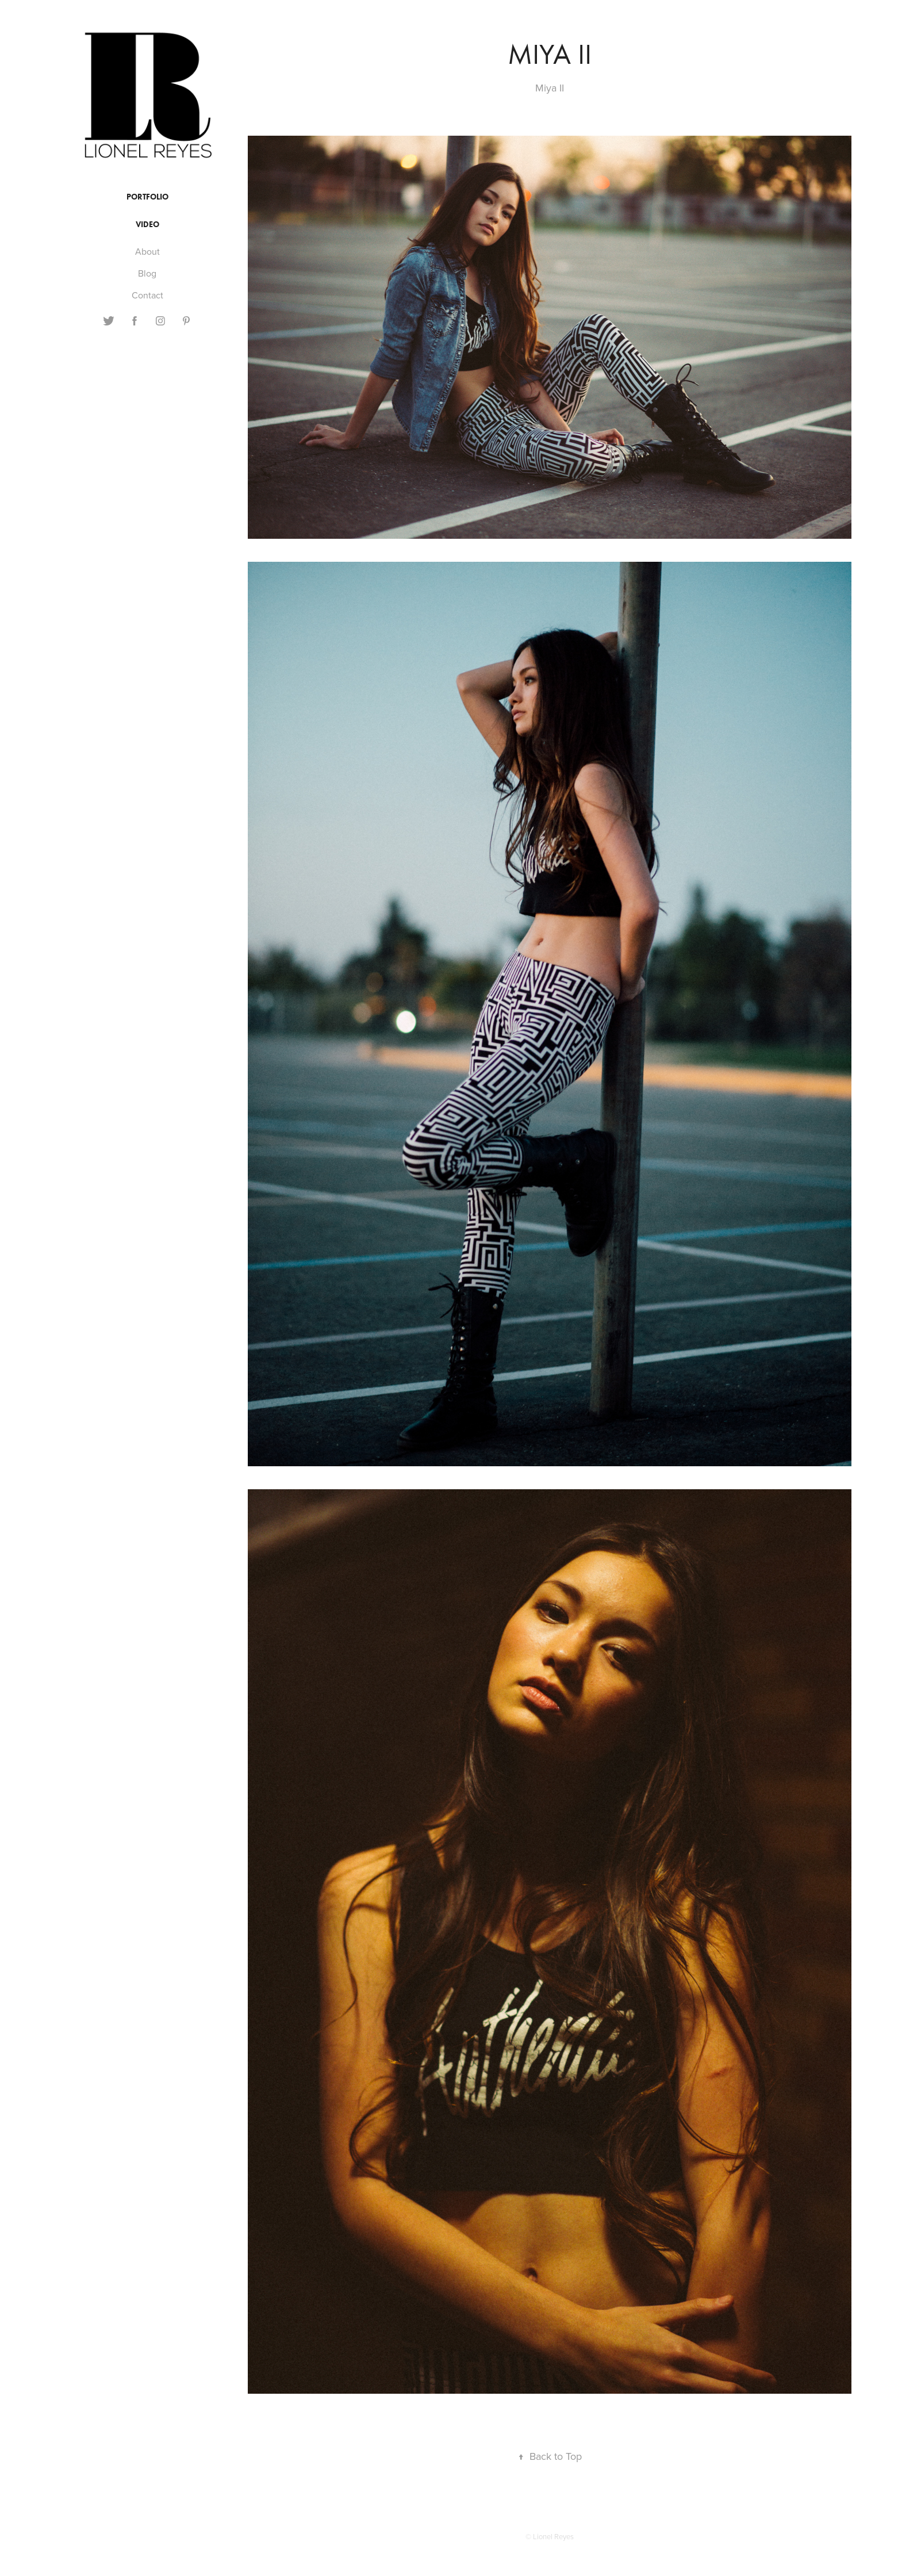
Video (147, 224)
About (147, 251)
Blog (147, 273)
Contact (147, 295)
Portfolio (147, 197)
